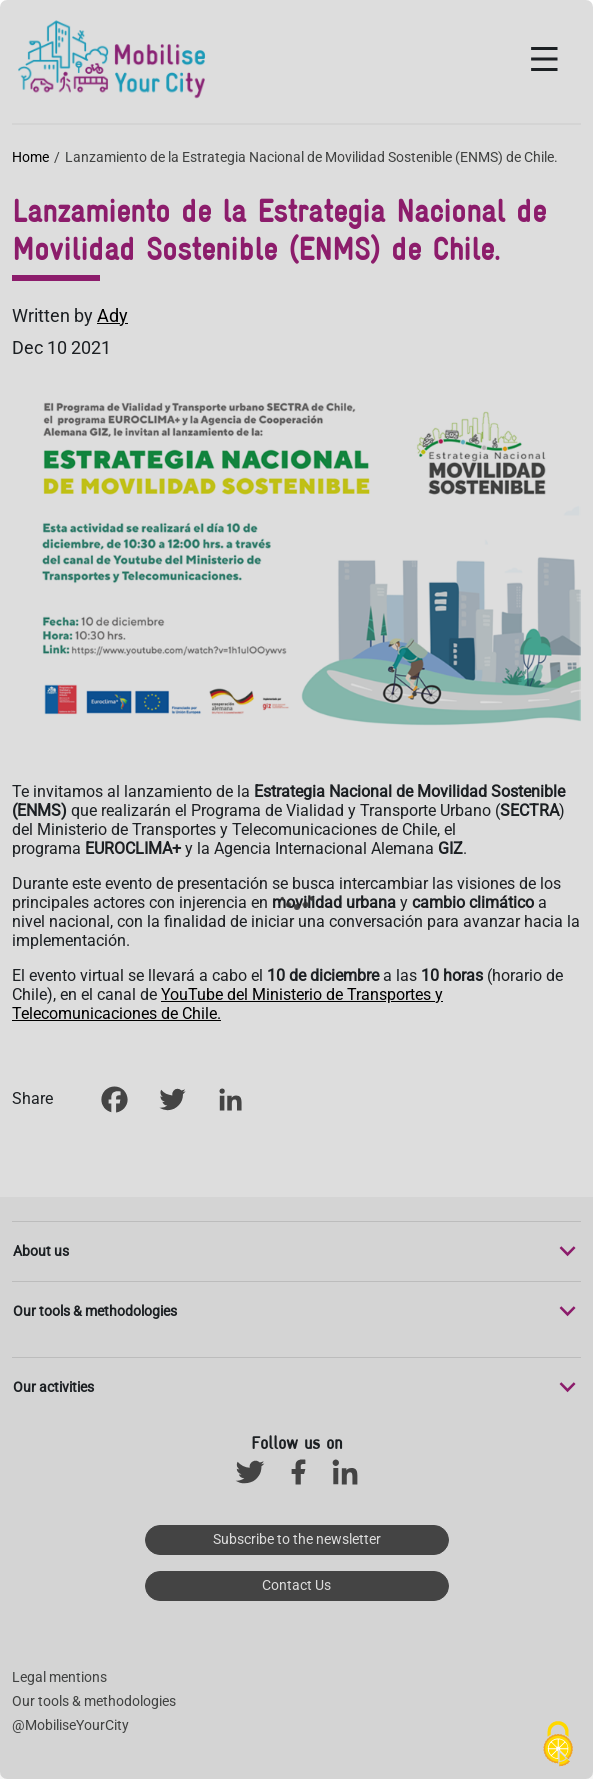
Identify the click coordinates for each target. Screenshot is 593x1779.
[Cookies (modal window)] (558, 1745)
